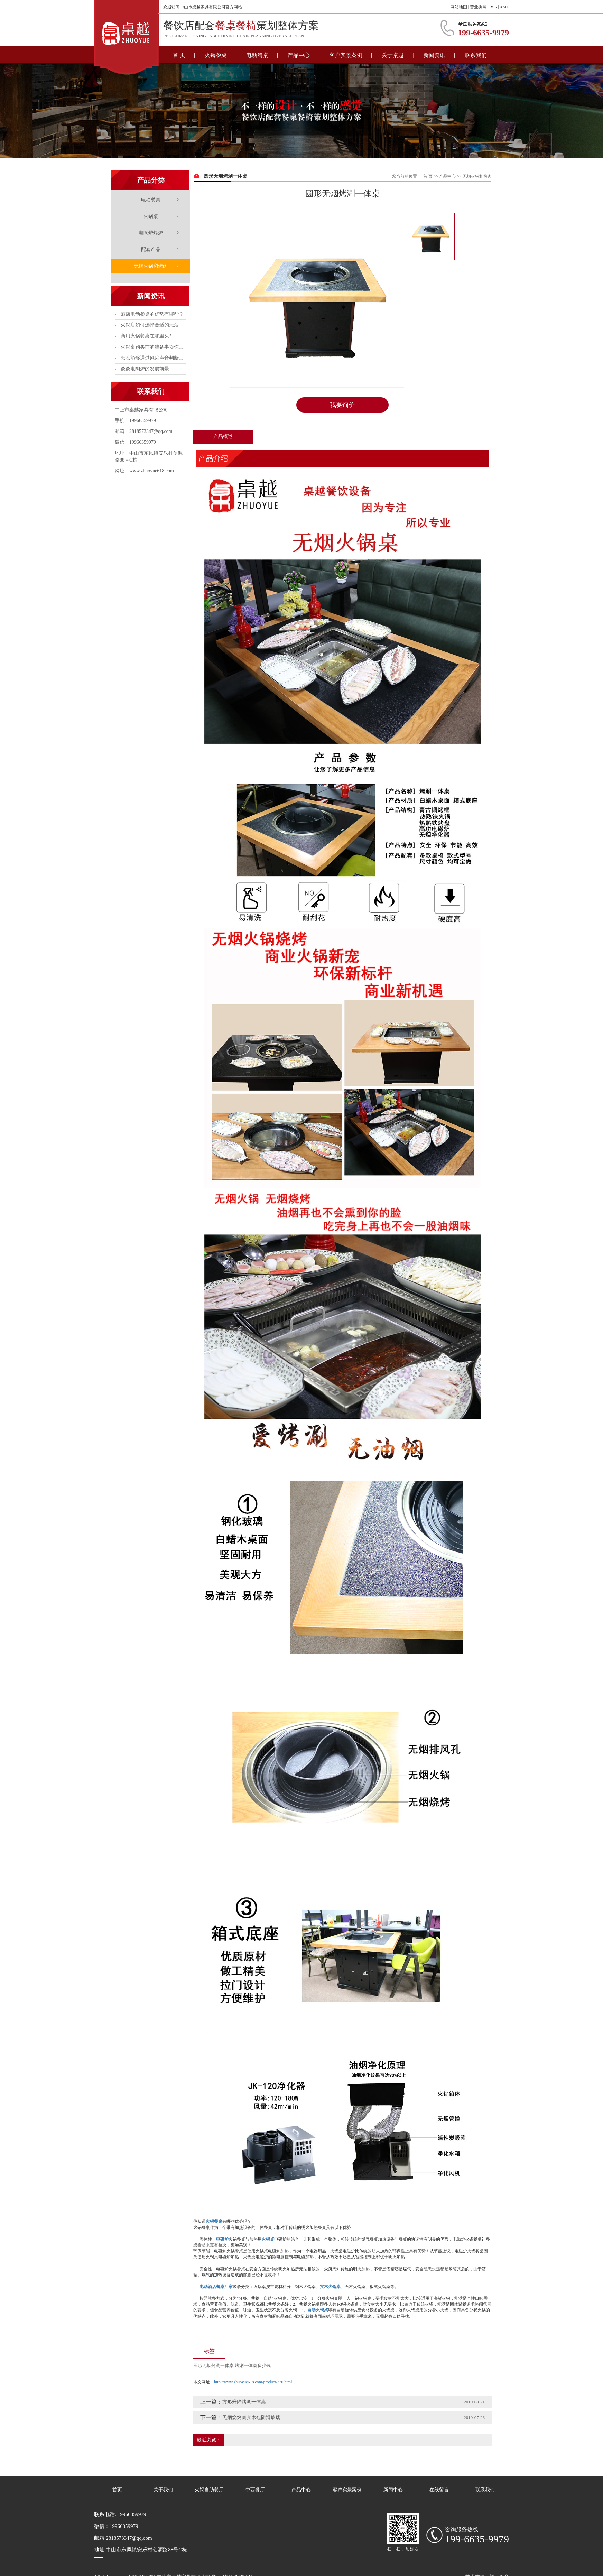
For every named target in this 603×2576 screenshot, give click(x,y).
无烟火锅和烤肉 (151, 266)
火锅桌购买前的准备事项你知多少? (152, 347)
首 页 (179, 55)
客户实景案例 (345, 55)
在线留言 (439, 2490)
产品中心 (299, 55)
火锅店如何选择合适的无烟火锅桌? (152, 324)
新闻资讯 (434, 55)
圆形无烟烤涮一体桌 (213, 2365)
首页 (117, 2490)
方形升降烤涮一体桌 (244, 2401)
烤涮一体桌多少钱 (253, 2365)
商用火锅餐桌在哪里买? (145, 336)
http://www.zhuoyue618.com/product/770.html (253, 2382)
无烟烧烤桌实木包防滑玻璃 (251, 2417)
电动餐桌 (257, 55)
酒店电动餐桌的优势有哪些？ (151, 314)
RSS (493, 6)
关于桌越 (393, 55)
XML (504, 6)
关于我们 (163, 2490)
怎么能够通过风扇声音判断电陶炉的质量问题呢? (152, 358)
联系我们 (476, 55)
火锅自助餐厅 (209, 2490)
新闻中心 (393, 2490)
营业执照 (478, 6)
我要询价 (342, 404)
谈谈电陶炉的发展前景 (144, 368)
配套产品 (150, 249)
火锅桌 (150, 216)
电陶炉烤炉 (151, 232)
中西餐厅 (255, 2490)
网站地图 (459, 6)
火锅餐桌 (216, 55)
